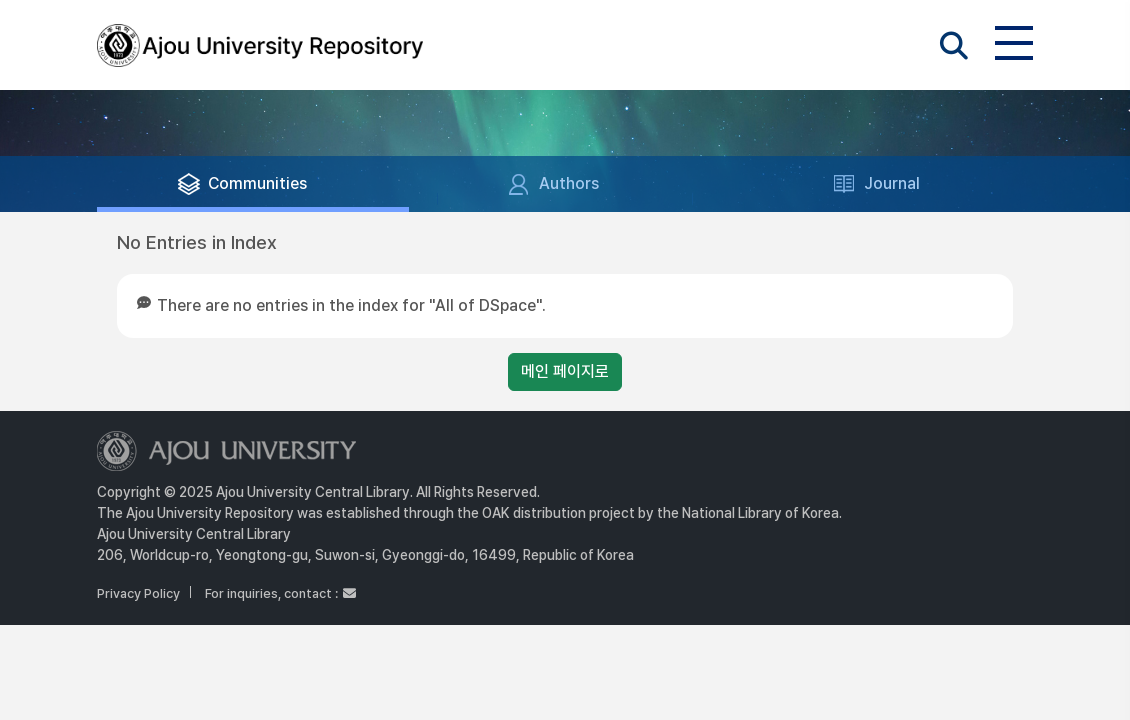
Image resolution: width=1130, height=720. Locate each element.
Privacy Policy (138, 593)
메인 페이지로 (565, 371)
